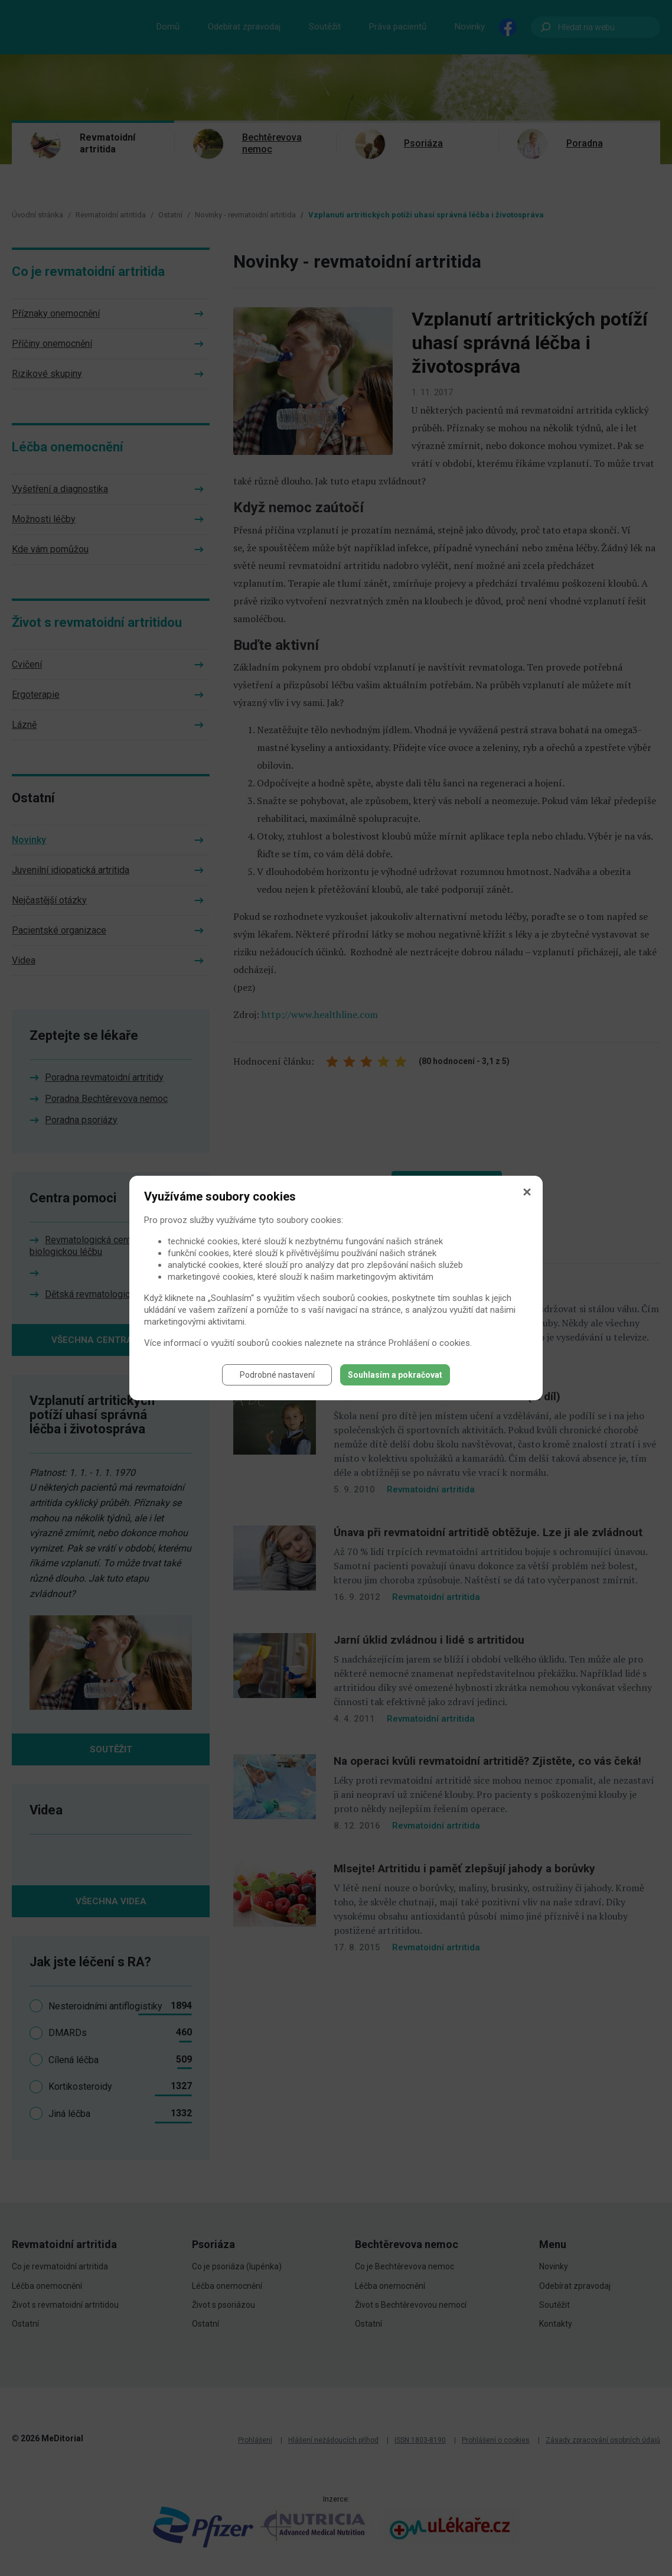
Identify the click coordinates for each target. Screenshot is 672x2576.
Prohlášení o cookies (429, 1343)
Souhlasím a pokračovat (395, 1375)
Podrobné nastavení (277, 1375)
